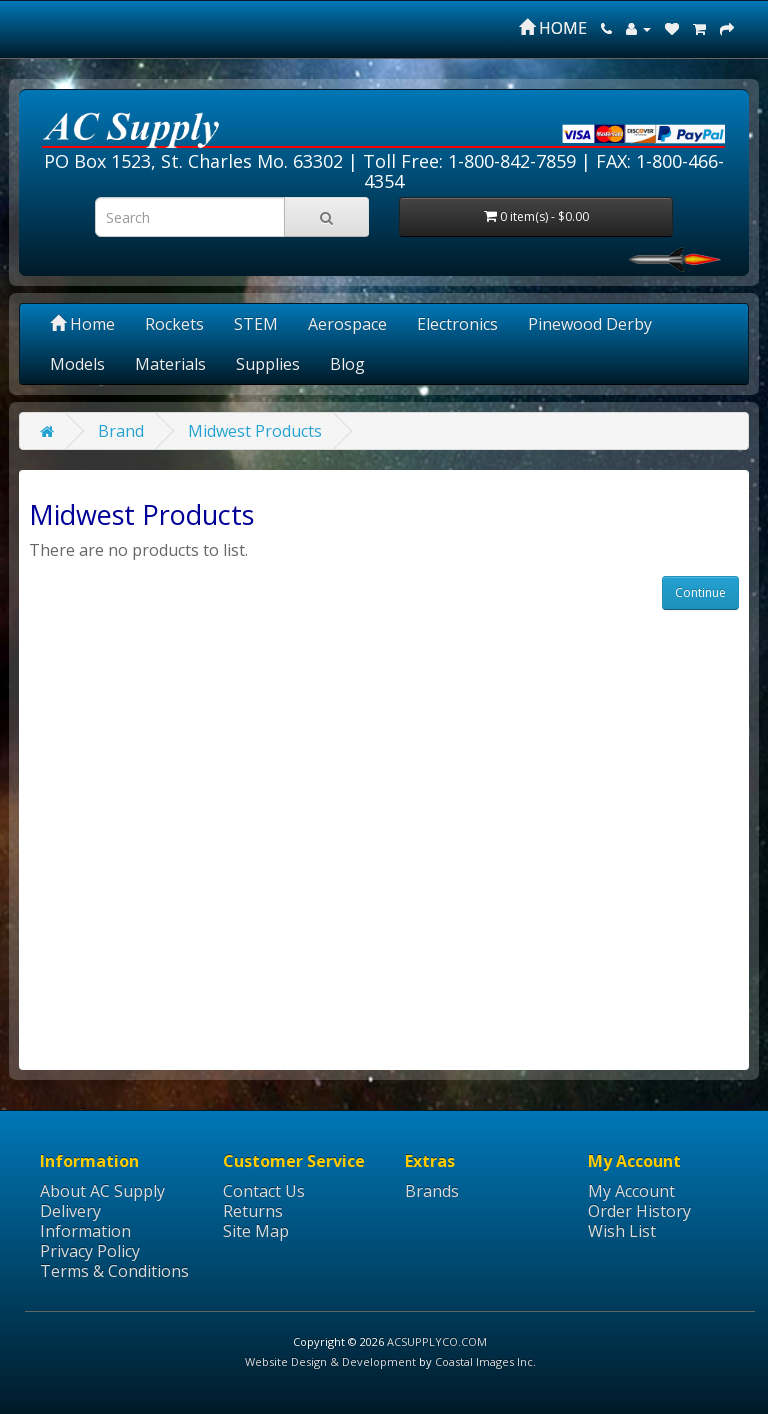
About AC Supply (102, 1191)
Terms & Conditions (114, 1271)
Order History (639, 1211)
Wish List (622, 1231)
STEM (256, 324)
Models (77, 364)
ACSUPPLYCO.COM (437, 1341)
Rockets (174, 324)
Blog (347, 364)
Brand (121, 431)
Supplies (268, 364)
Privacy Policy (90, 1251)
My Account (631, 1191)
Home (82, 324)
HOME (553, 28)
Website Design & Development (330, 1361)
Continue (700, 592)
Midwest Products (255, 431)
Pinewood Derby (590, 324)
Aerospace (347, 324)
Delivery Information (85, 1221)
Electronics (457, 324)
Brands (432, 1191)
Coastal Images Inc (484, 1361)
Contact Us (264, 1191)
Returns (253, 1211)
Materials (170, 364)
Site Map (256, 1231)
